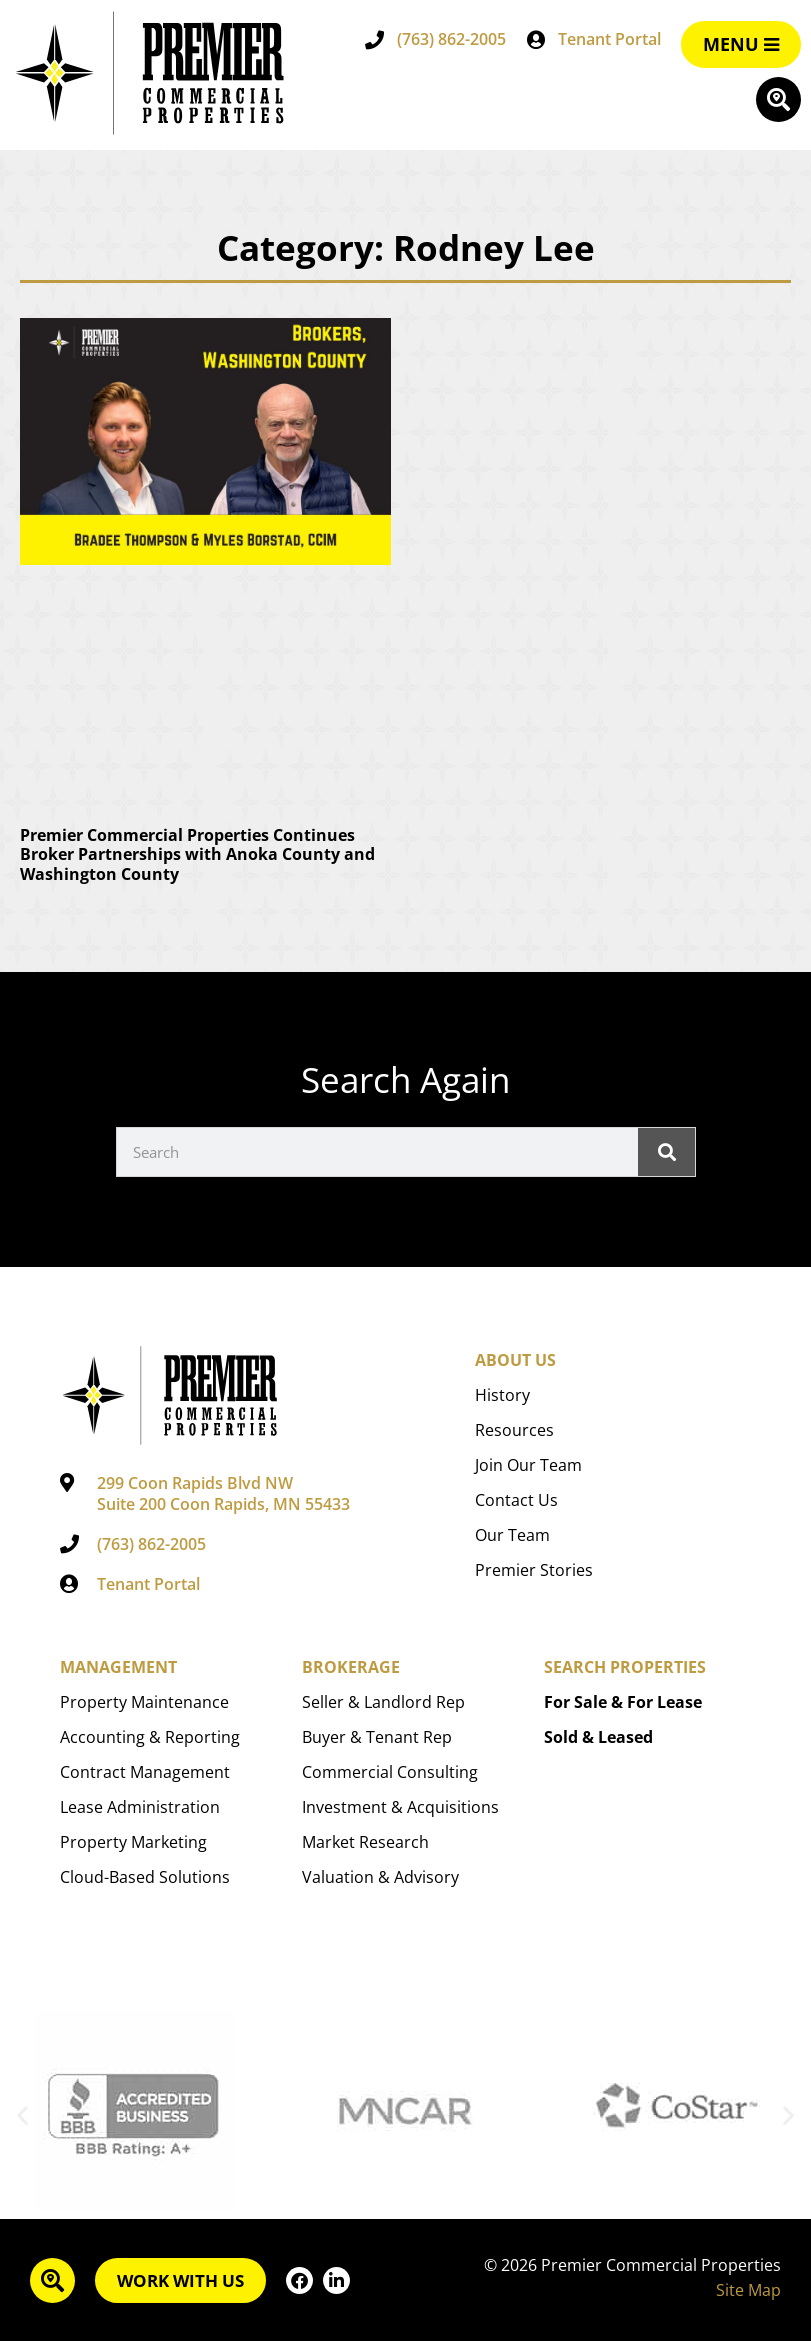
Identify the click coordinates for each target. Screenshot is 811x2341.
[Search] (666, 1152)
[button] (22, 2115)
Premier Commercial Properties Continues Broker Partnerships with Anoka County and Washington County (197, 854)
